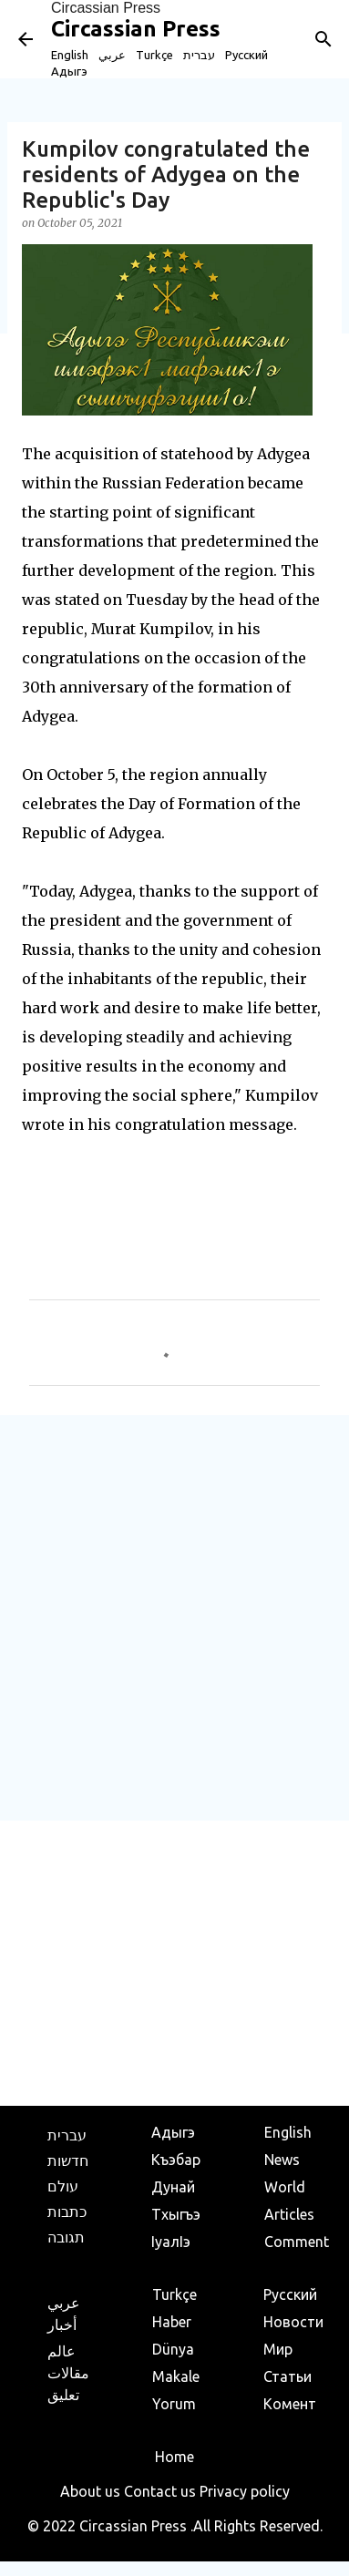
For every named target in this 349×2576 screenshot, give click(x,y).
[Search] (323, 39)
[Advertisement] (174, 1616)
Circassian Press (105, 7)
